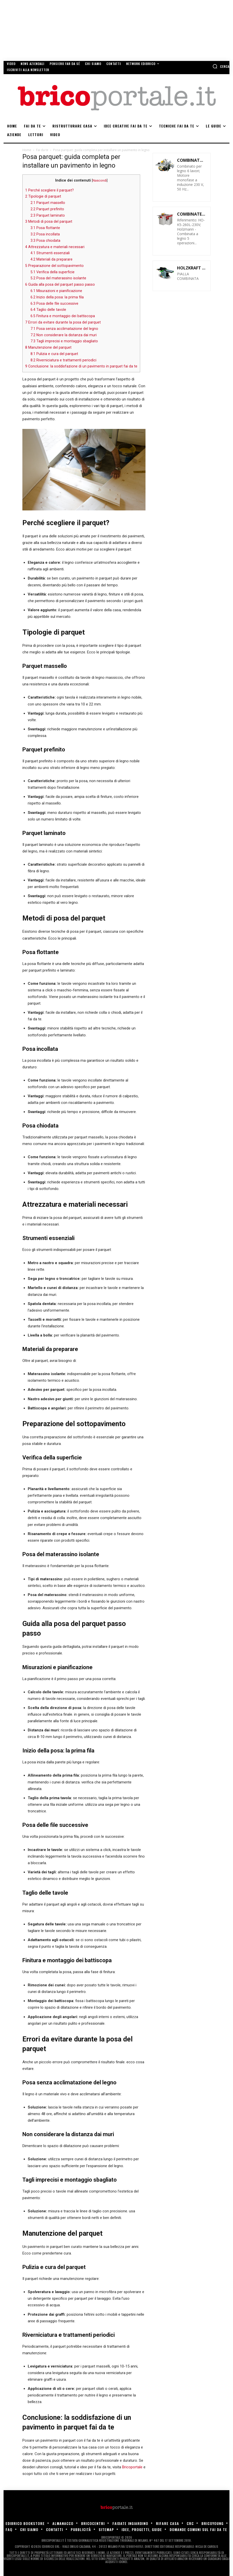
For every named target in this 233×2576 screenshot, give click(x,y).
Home (26, 150)
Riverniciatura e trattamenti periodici (63, 360)
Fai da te (42, 150)
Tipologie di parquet (43, 196)
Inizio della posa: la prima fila (57, 297)
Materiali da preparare (51, 259)
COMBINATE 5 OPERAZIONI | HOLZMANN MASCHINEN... (191, 214)
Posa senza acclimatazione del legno (64, 329)
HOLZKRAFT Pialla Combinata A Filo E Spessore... (191, 267)
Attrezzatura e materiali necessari (54, 247)
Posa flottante (45, 228)
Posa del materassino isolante (58, 278)
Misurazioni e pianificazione (56, 291)
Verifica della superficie (53, 272)
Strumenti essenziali (50, 253)
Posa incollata (45, 234)
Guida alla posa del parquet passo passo (60, 284)
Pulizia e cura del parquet (54, 354)
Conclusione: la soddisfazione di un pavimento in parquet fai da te (81, 366)
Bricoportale (131, 2467)
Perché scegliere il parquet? (49, 190)
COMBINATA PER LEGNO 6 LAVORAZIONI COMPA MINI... (191, 160)
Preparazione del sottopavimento (54, 266)
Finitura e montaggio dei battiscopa (63, 316)
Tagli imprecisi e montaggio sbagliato (64, 341)
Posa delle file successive (54, 303)
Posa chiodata (45, 240)
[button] (220, 66)
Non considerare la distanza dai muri (64, 335)
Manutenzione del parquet (48, 347)
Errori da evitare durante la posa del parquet (63, 322)
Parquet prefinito (47, 209)
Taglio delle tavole (48, 310)
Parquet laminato (48, 215)
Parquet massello (48, 203)
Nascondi (100, 180)
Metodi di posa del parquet (48, 221)
